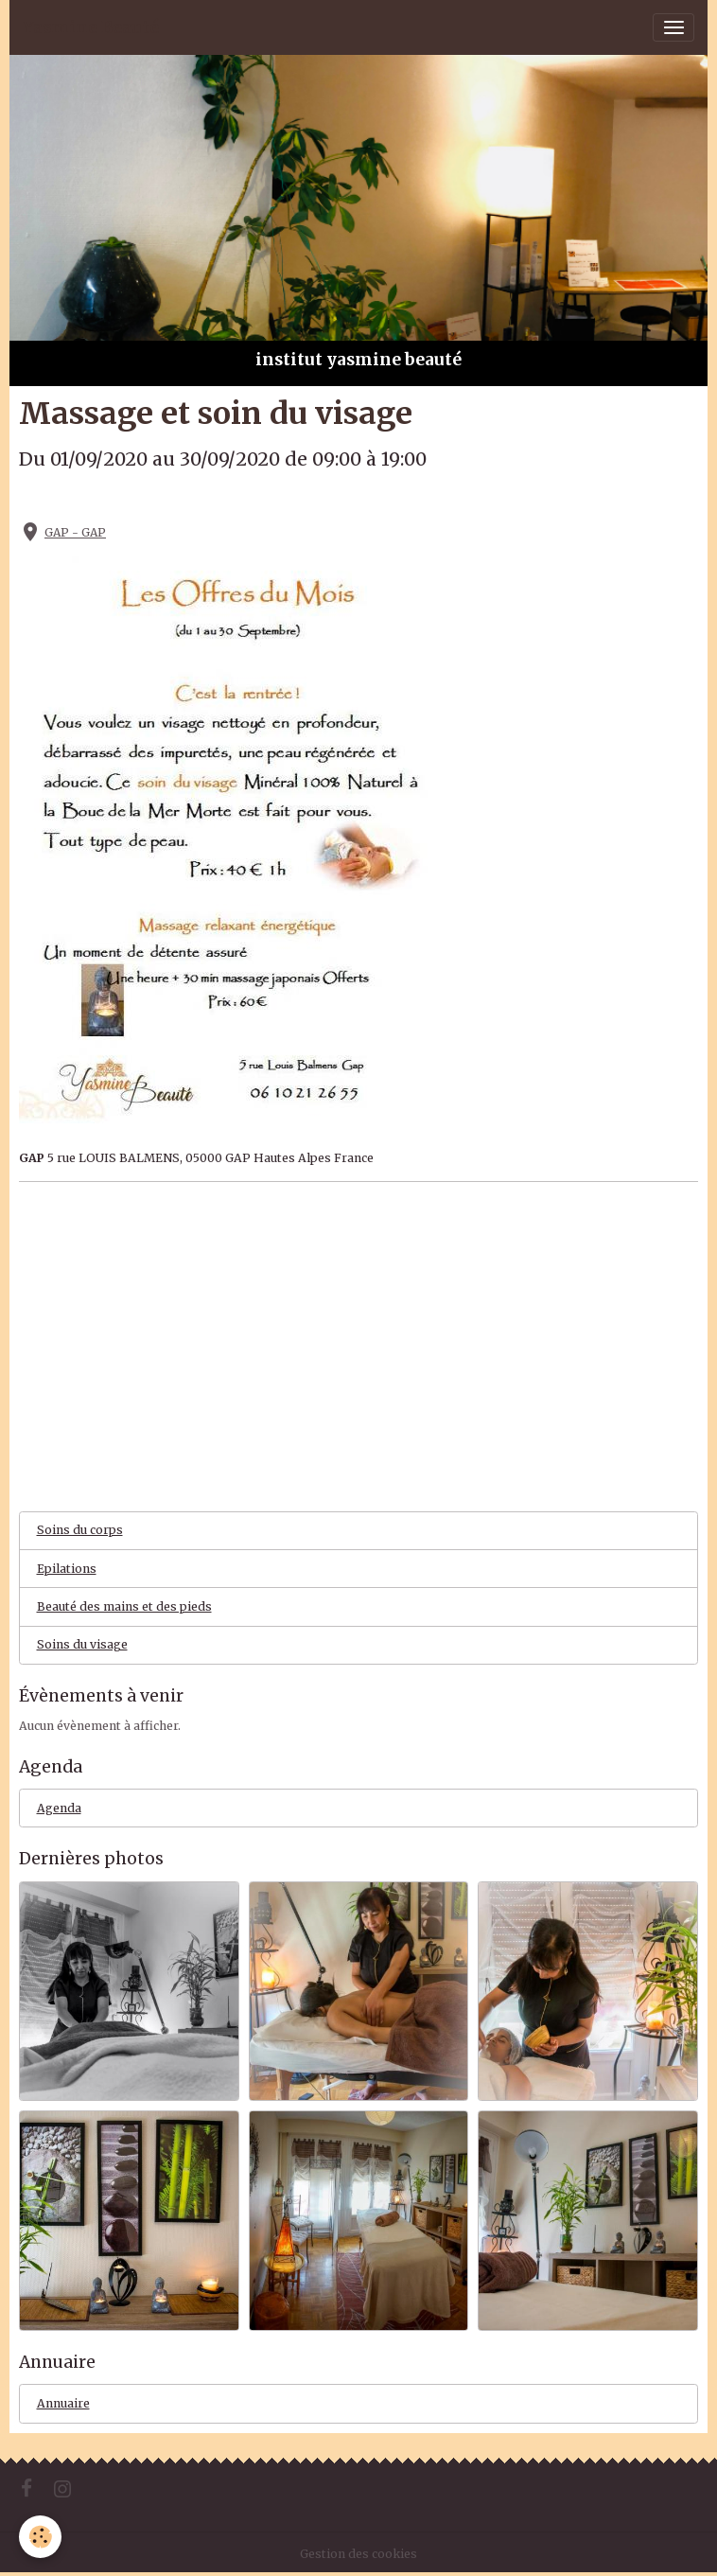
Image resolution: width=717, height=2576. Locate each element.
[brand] (91, 27)
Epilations (66, 1568)
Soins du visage (82, 1644)
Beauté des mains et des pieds (124, 1606)
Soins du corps (80, 1530)
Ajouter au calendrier (94, 498)
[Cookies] (40, 2536)
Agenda (59, 1808)
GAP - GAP (75, 532)
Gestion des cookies (358, 2554)
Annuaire (63, 2403)
